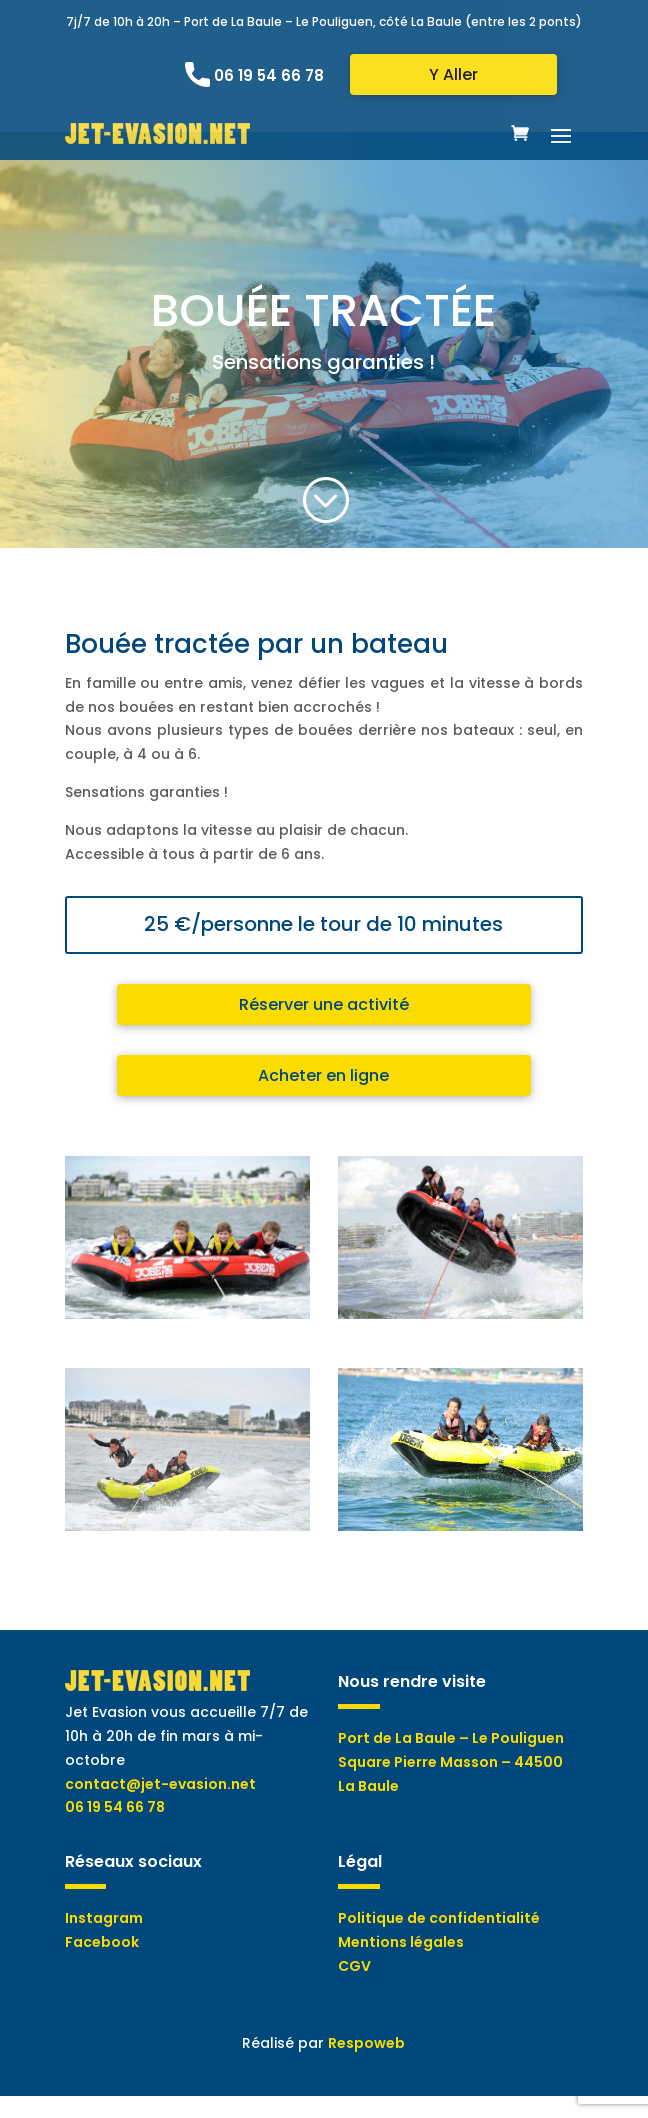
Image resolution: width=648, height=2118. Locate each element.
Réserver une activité (324, 1004)
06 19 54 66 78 (269, 75)
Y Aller (453, 74)
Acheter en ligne (323, 1075)
